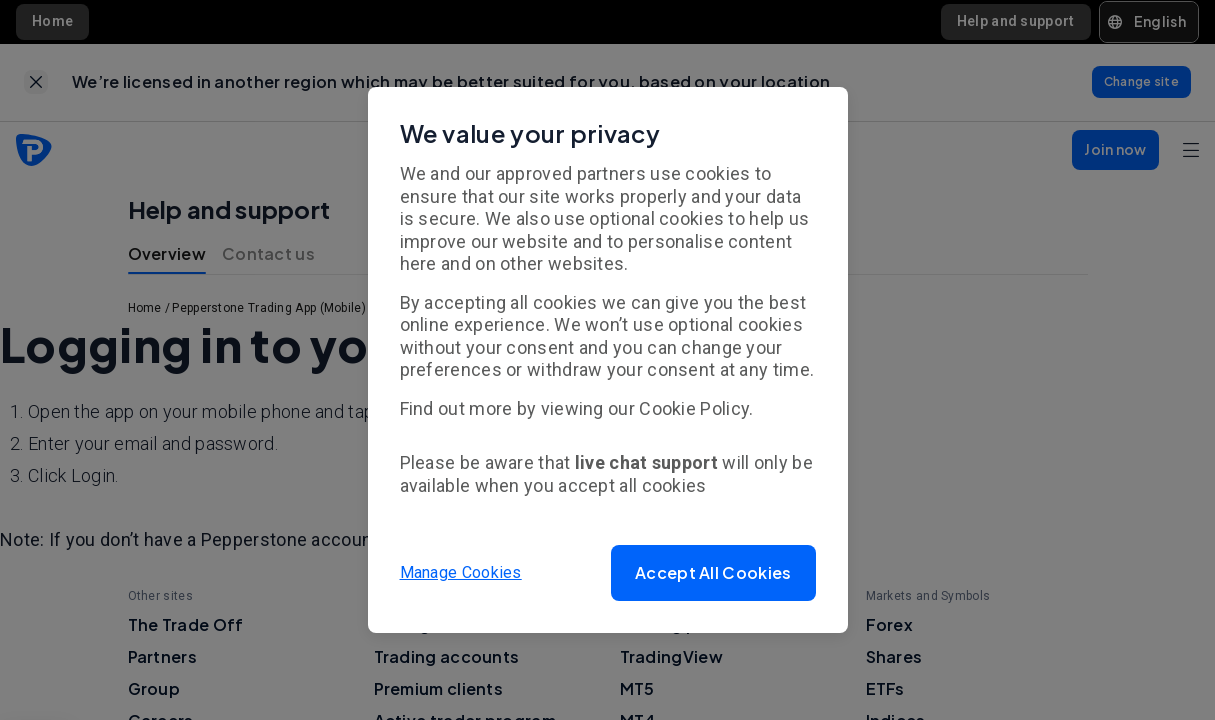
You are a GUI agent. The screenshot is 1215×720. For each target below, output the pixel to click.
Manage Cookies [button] (461, 572)
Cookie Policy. (696, 408)
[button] (713, 573)
